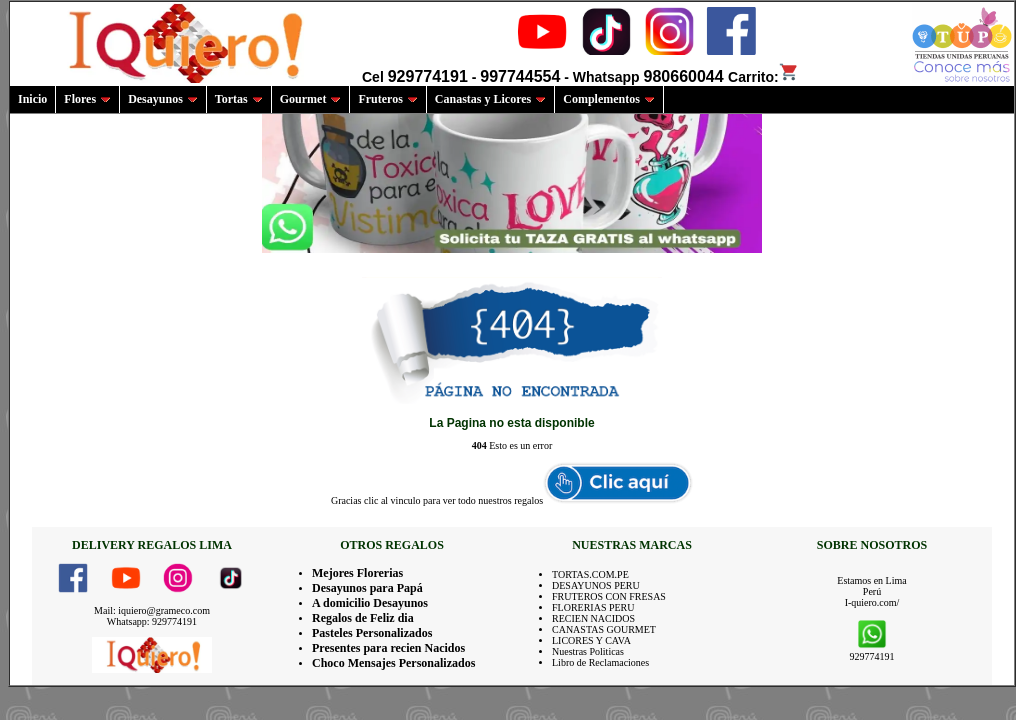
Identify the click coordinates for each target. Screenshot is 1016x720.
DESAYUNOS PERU (596, 585)
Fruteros (387, 99)
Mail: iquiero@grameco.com (152, 610)
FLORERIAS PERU (593, 607)
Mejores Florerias (357, 573)
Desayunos (163, 99)
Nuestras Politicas (588, 651)
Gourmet (311, 99)
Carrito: (763, 77)
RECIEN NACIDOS (593, 618)
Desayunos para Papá (367, 588)
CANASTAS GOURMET (604, 629)
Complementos (609, 99)
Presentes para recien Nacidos (388, 648)
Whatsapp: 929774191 (152, 621)
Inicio (32, 99)
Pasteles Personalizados (372, 633)
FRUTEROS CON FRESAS (609, 596)
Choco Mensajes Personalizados (393, 663)
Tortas (239, 99)
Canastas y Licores (490, 99)
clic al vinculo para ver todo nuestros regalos (453, 500)
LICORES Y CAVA (591, 640)
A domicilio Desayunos (370, 603)
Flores (87, 99)
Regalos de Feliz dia (363, 618)
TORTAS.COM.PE (590, 574)
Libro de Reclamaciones (600, 662)
